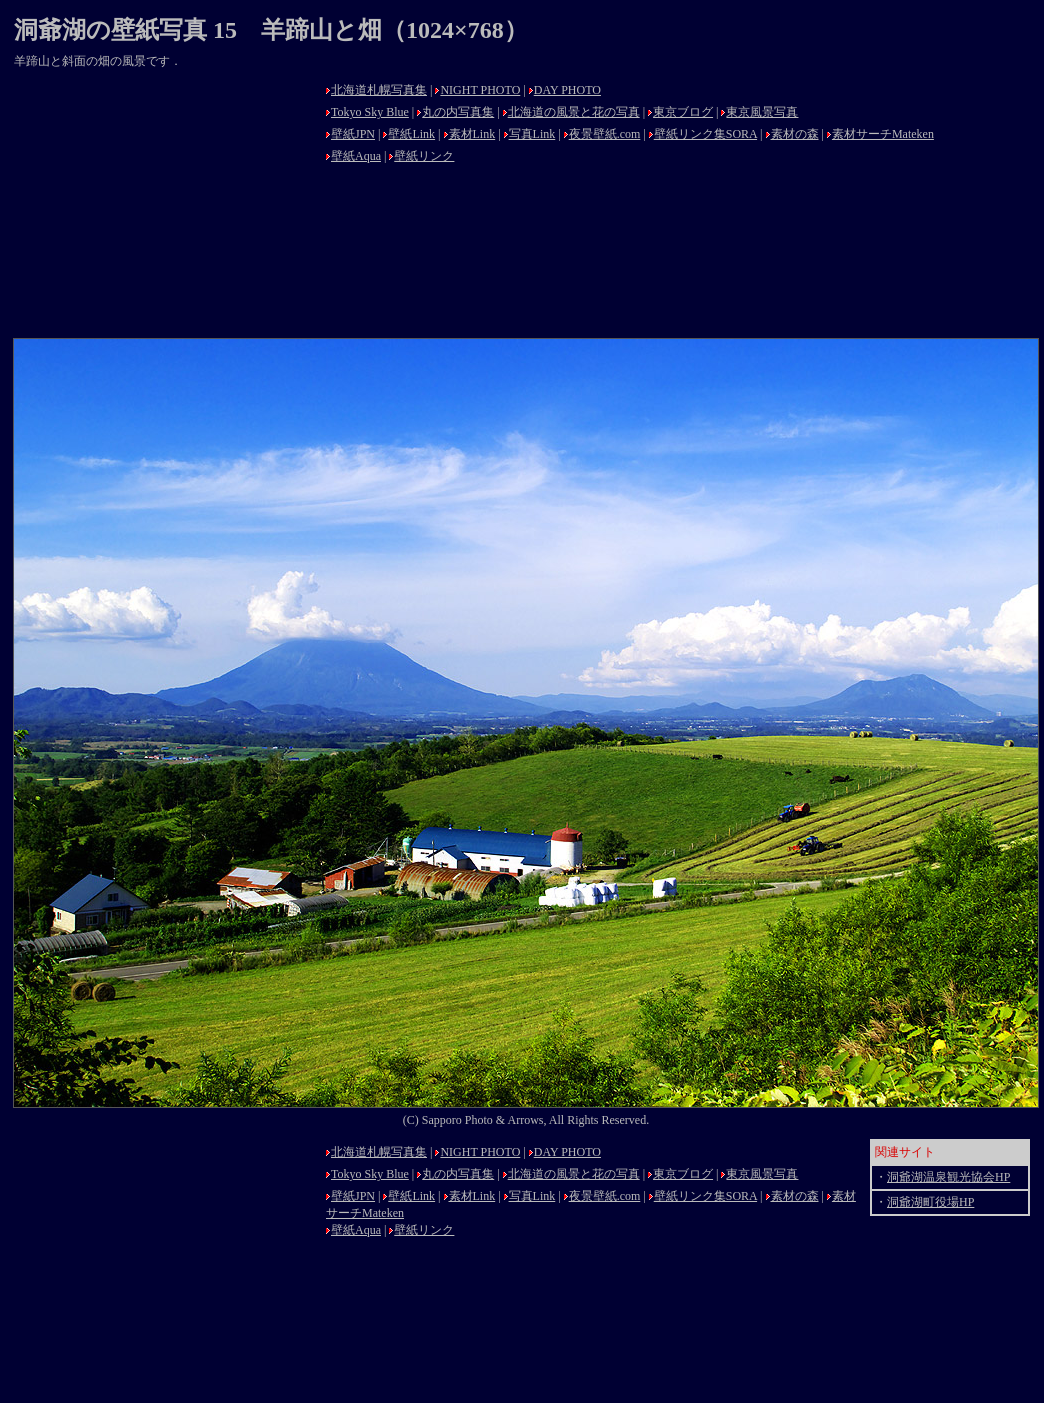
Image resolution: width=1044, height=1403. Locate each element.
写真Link (532, 134)
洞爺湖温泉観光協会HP (948, 1177)
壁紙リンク (424, 156)
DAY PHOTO (567, 90)
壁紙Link (411, 134)
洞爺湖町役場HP (930, 1202)
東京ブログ (683, 112)
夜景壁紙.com (605, 134)
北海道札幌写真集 (379, 90)
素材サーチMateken (883, 134)
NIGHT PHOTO (480, 90)
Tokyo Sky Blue (370, 112)
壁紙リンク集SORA (705, 134)
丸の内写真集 (458, 112)
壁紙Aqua (356, 156)
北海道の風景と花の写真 (574, 112)
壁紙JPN (353, 134)
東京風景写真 (762, 112)
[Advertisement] (164, 202)
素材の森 (795, 134)
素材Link (472, 134)
